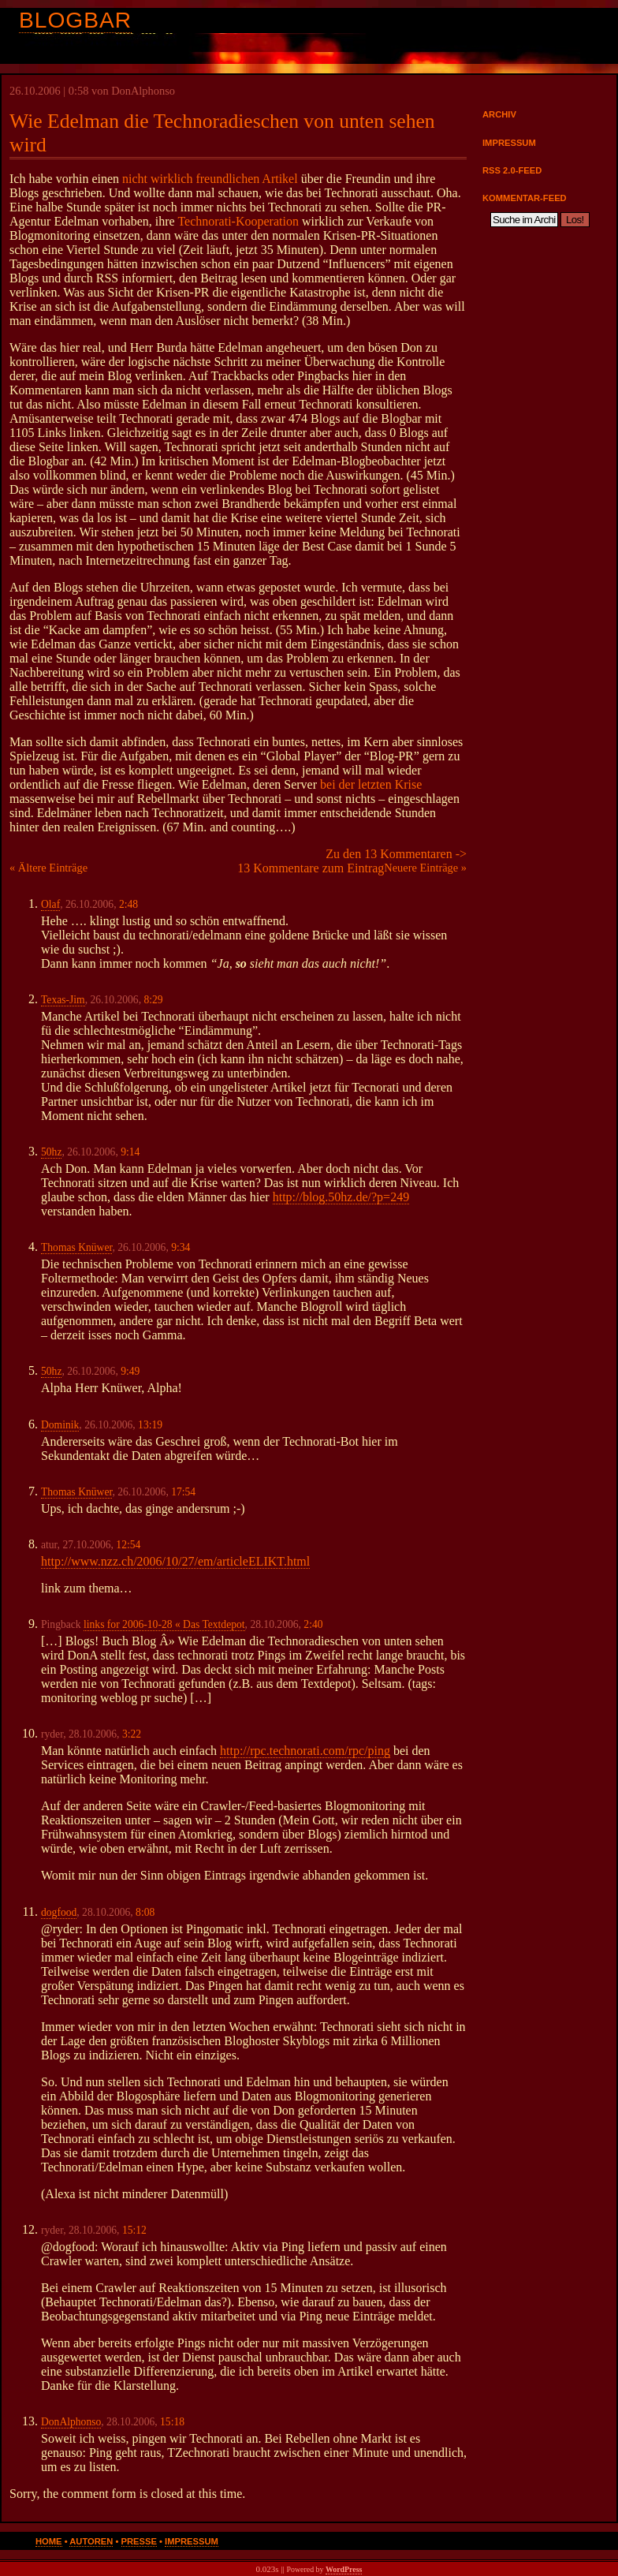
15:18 (172, 2422)
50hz (51, 1152)
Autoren (91, 2541)
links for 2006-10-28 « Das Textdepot (164, 1624)
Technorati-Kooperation (237, 221)
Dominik (60, 1425)
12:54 (128, 1545)
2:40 (312, 1624)
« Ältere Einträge (48, 867)
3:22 (131, 1734)
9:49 (130, 1371)
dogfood (58, 1912)
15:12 (134, 2230)
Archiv (499, 114)
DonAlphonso (71, 2422)
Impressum (509, 142)
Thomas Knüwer (76, 1247)
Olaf (50, 904)
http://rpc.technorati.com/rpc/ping (305, 1750)
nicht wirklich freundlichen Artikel (210, 178)
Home (48, 2541)
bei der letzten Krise (371, 784)
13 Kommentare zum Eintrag (310, 868)
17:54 (183, 1492)
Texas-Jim (63, 1000)
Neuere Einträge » (425, 867)
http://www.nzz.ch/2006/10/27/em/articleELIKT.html (175, 1561)
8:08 (145, 1912)
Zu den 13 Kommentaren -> (396, 854)
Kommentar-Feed (524, 198)
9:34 (180, 1247)
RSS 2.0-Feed (512, 170)
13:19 (150, 1425)
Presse (139, 2541)
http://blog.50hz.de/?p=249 (341, 1197)
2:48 (128, 904)
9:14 (130, 1152)
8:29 (152, 1000)
